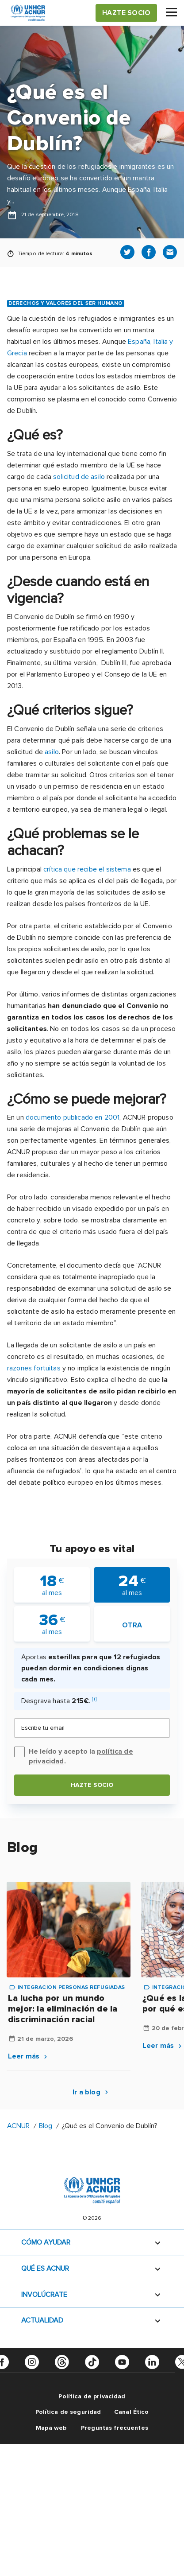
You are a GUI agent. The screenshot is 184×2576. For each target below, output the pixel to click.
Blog (45, 2125)
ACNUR (18, 2125)
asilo (52, 751)
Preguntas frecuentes (114, 2428)
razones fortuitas (34, 1368)
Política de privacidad (91, 2396)
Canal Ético (131, 2412)
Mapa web (51, 2428)
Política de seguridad (68, 2412)
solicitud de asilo (79, 476)
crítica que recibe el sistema (87, 869)
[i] (94, 1699)
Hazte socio (92, 1785)
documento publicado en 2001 (72, 1117)
